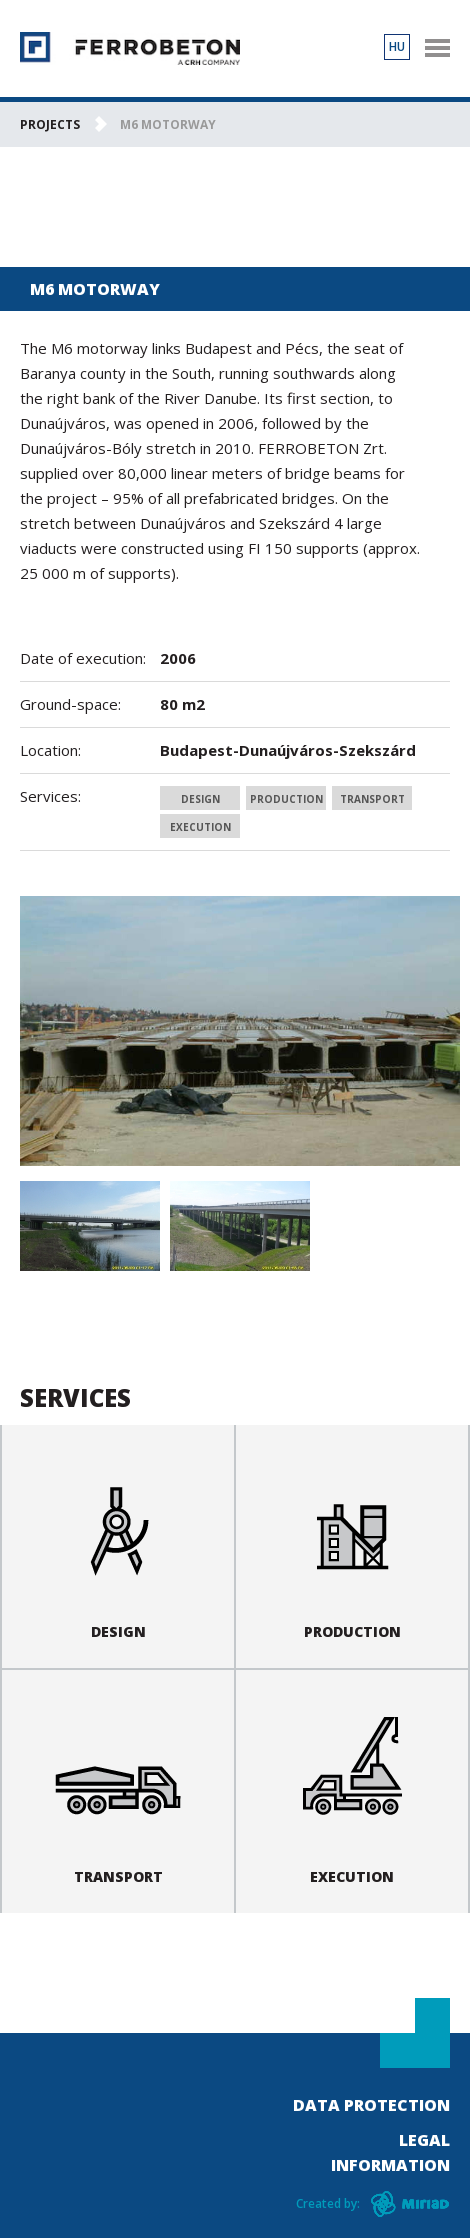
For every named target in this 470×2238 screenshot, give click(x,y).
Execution (200, 827)
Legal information (390, 2152)
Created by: (328, 2203)
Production (286, 799)
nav (437, 48)
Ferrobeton (130, 48)
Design (200, 799)
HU (397, 46)
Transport (372, 799)
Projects (50, 124)
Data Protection (371, 2105)
